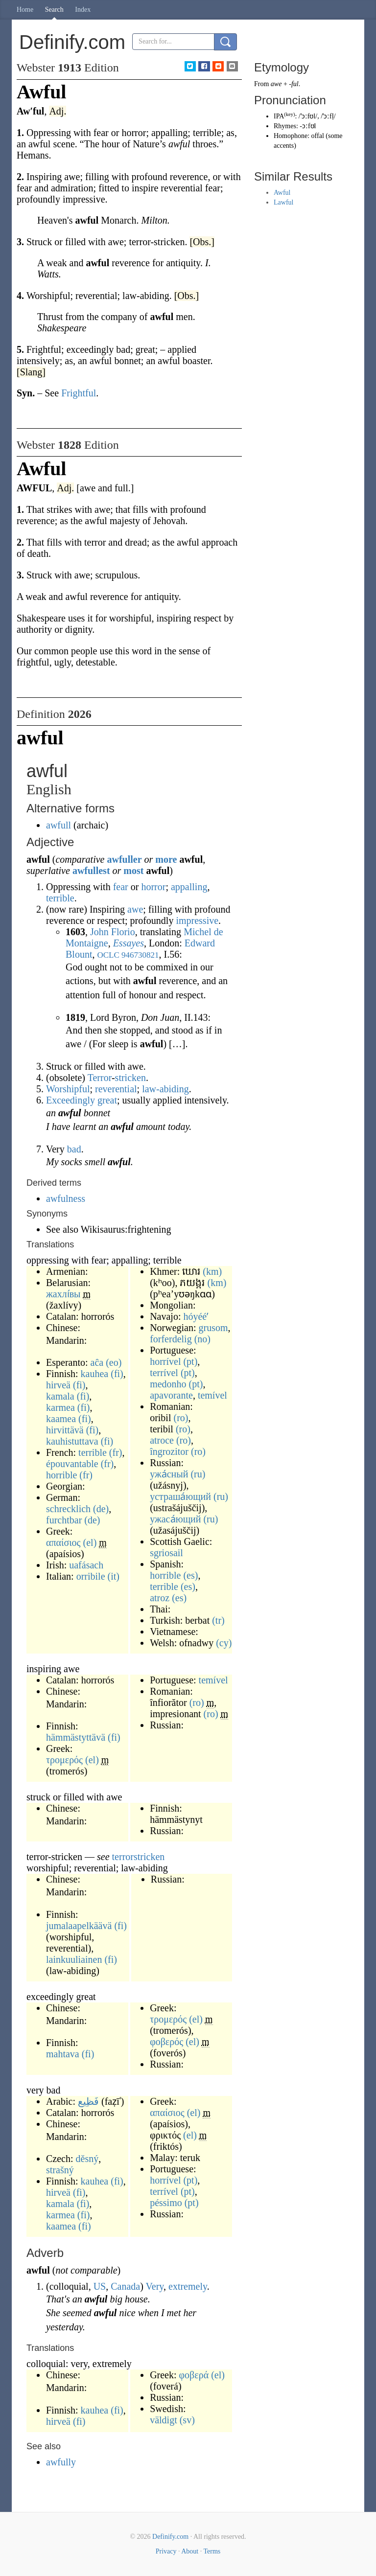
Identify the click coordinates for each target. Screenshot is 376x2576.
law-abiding (165, 1088)
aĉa (97, 1362)
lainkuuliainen (74, 1959)
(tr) (218, 1620)
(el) (90, 1542)
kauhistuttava (72, 1441)
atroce (162, 1440)
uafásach (86, 1565)
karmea (60, 1407)
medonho (168, 1384)
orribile (90, 1576)
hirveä (58, 1385)
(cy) (224, 1642)
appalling (189, 886)
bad (74, 1149)
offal (317, 135)
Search (54, 9)
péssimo (166, 2202)
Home (25, 9)
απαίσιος (63, 1542)
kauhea (95, 1373)
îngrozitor (169, 1451)
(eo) (113, 1362)
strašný (60, 2169)
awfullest (91, 870)
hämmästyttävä (75, 1737)
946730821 (140, 955)
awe (135, 909)
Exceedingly (70, 1100)
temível (212, 1395)
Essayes (128, 943)
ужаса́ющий (175, 1519)
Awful (282, 192)
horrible (61, 1475)
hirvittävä (65, 1430)
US (100, 2286)
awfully (61, 2462)
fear (120, 886)
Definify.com (170, 2536)
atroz (159, 1597)
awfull (58, 825)
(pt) (190, 1361)
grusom (213, 1327)
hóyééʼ (196, 1316)
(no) (202, 1339)
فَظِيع (88, 2101)
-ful (293, 84)
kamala (60, 1396)
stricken (130, 1077)
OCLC (108, 955)
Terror (100, 1077)
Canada (125, 2286)
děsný (87, 2158)
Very (155, 2286)
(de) (101, 1508)
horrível (165, 1361)
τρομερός (64, 1759)
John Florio (112, 931)
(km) (212, 1271)
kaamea (61, 1418)
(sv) (187, 2420)
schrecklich (68, 1508)
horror (153, 886)
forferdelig (171, 1339)
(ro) (180, 1417)
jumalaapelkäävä (79, 1925)
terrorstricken (138, 1856)
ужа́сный (169, 1474)
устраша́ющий (180, 1496)
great (107, 1100)
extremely (187, 2286)
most (133, 870)
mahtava (62, 2053)
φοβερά (194, 2374)
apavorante (171, 1395)
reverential (116, 1088)
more (166, 859)
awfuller (124, 859)
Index (83, 9)
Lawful (283, 202)
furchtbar (64, 1520)
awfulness (65, 1198)
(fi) (117, 1373)
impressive (197, 920)
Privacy (166, 2551)
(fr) (115, 1452)
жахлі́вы (63, 1293)
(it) (113, 1576)
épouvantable (72, 1463)
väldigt (163, 2420)
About (189, 2551)
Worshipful (68, 1088)
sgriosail (166, 1552)
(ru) (197, 1474)
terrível (164, 1372)
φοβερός (166, 2041)
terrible (60, 898)
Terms (211, 2551)
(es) (190, 1575)
